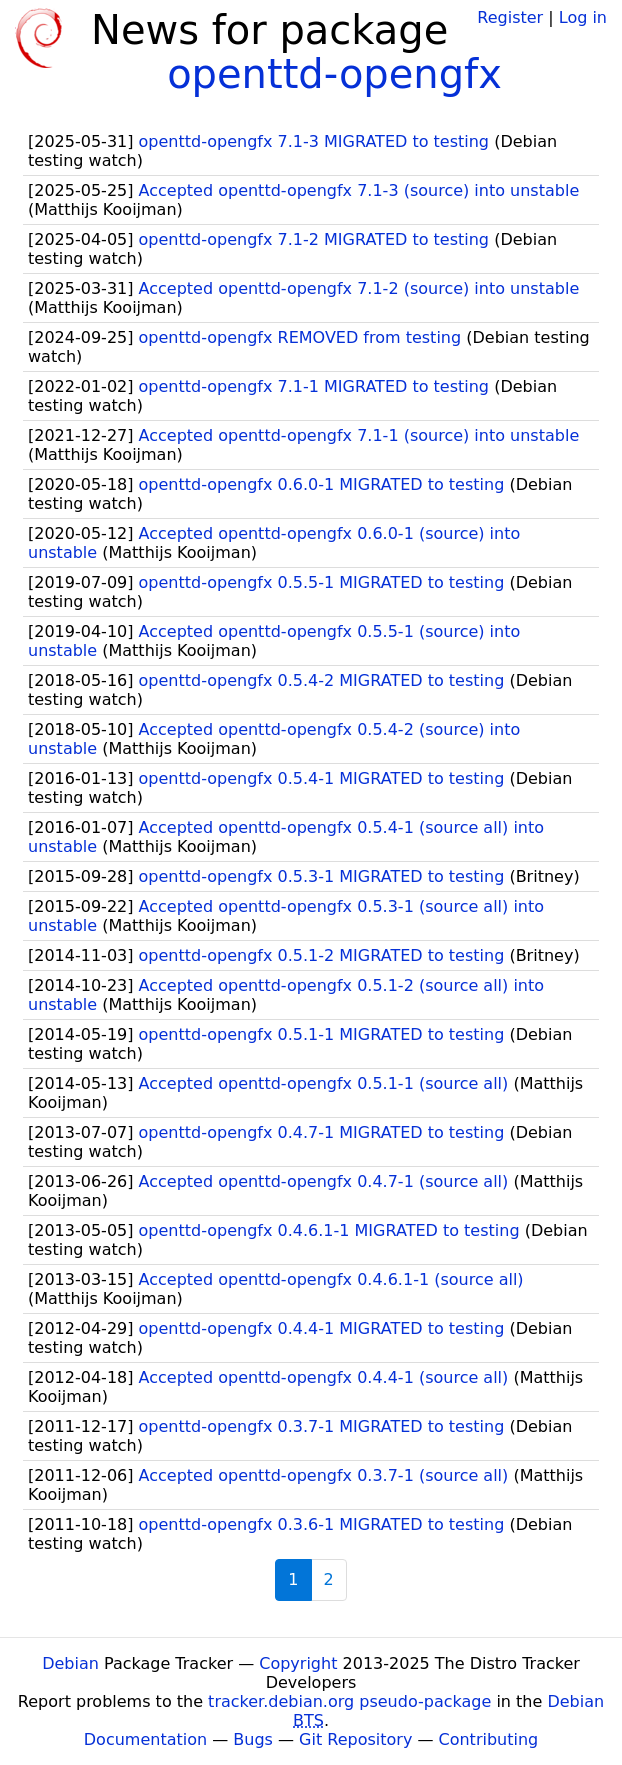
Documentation (145, 1739)
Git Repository (355, 1739)
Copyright (298, 1663)
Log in (583, 17)
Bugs (253, 1739)
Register (510, 17)
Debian (70, 1663)
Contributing (489, 1739)
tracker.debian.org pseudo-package (349, 1701)
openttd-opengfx (334, 74)
